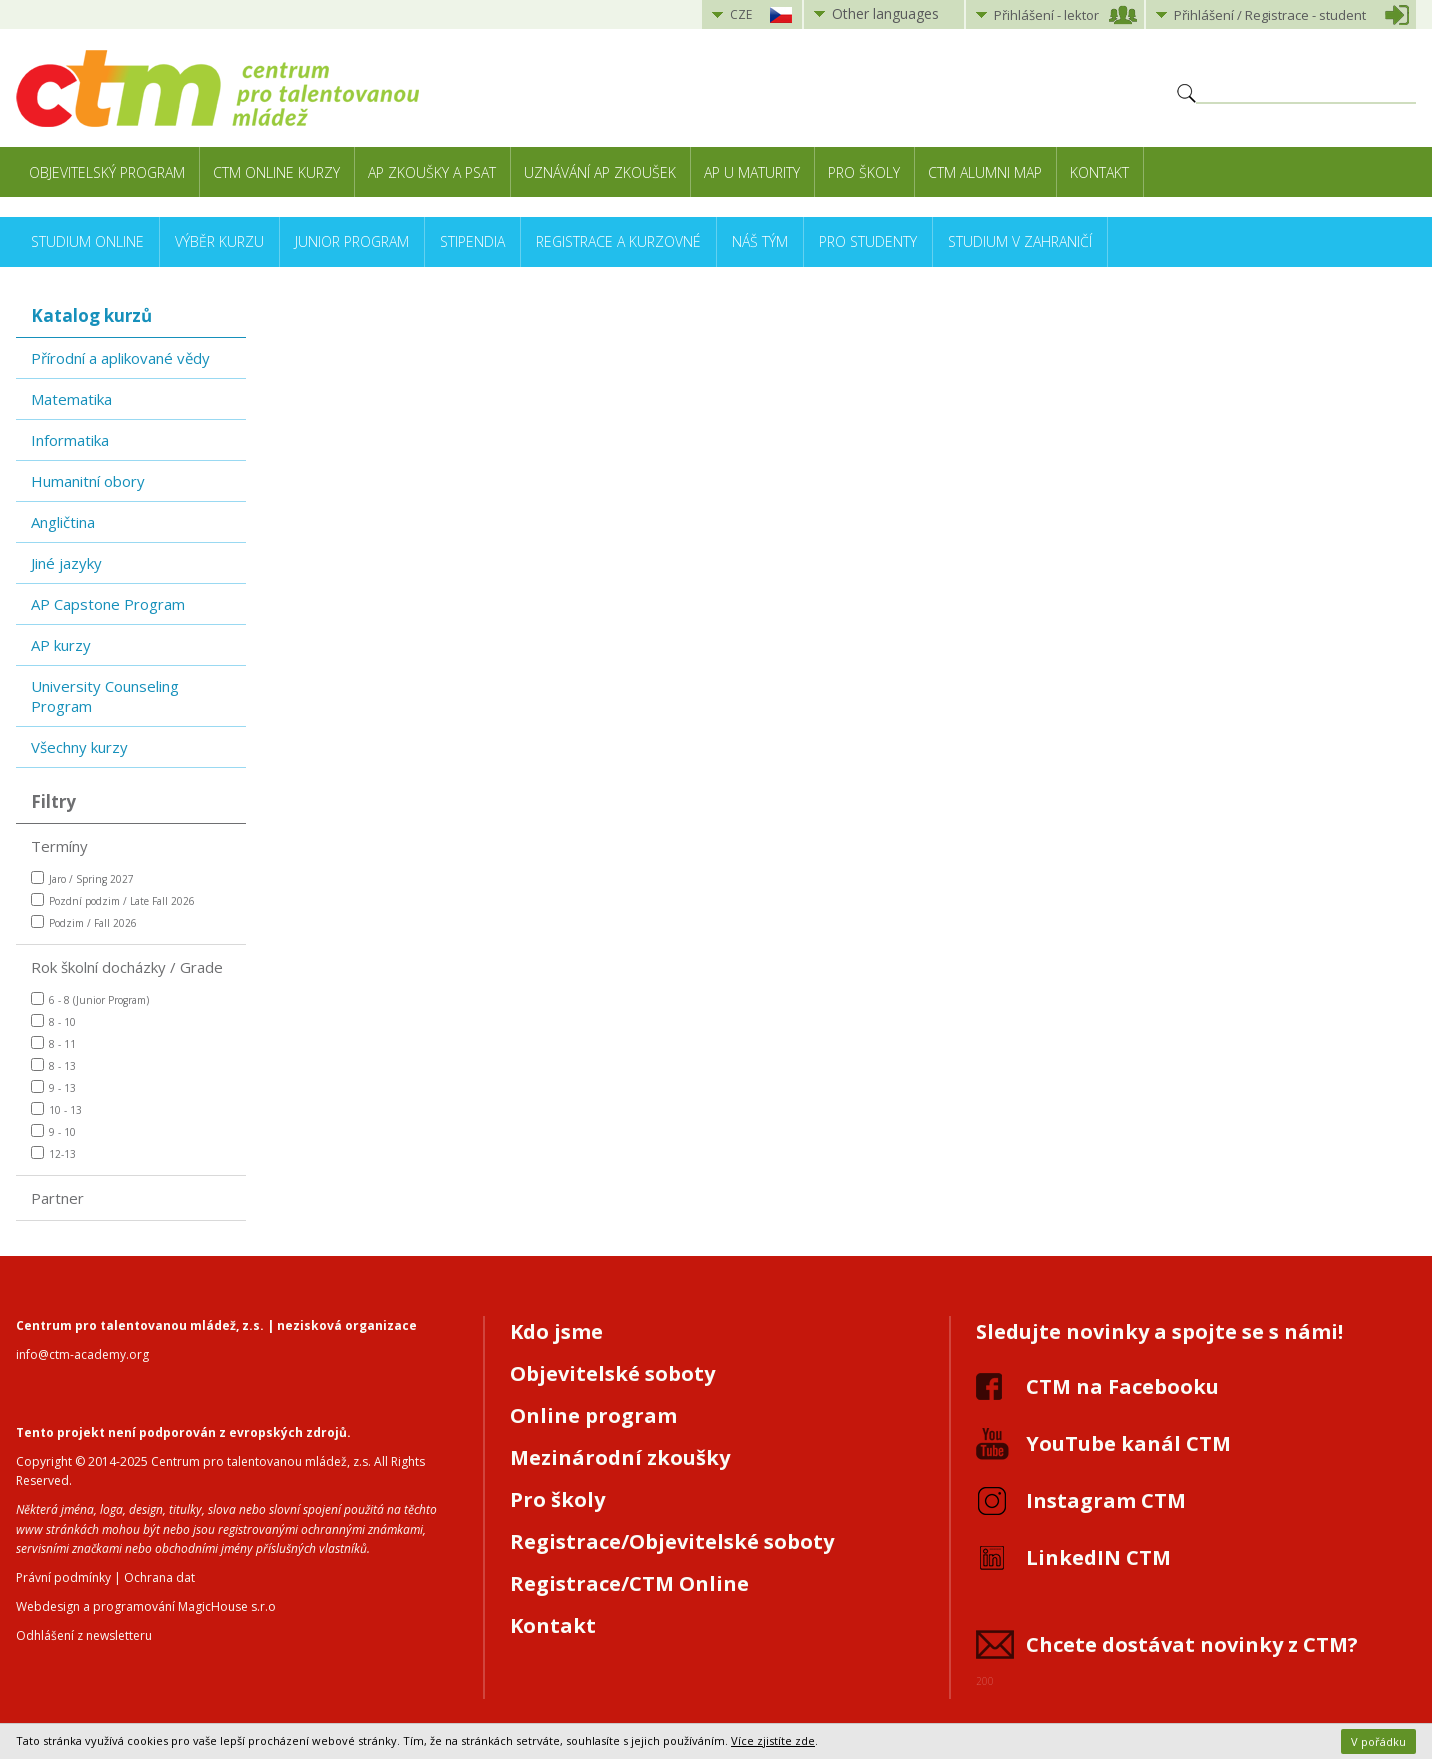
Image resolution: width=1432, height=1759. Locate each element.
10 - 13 (56, 1109)
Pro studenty (868, 241)
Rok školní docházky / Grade (127, 967)
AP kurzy (61, 645)
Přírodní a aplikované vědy (120, 358)
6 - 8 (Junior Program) (90, 999)
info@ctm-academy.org (82, 1354)
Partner (57, 1198)
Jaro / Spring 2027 (82, 878)
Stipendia (472, 241)
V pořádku (1378, 1741)
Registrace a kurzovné (618, 241)
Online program (593, 1415)
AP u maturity (752, 172)
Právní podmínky (63, 1577)
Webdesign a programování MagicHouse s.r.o (146, 1606)
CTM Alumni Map (985, 172)
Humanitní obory (88, 481)
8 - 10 (53, 1021)
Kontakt (1099, 172)
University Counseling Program (105, 696)
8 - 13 (53, 1065)
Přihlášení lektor (1046, 15)
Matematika (71, 399)
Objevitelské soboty (612, 1373)
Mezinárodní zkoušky (620, 1457)
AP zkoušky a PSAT (432, 172)
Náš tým (760, 241)
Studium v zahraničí (1020, 241)
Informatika (70, 440)
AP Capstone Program (108, 604)
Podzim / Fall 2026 (84, 922)
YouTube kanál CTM (1128, 1443)
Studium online (87, 241)
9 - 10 (53, 1131)
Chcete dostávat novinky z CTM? (1192, 1644)
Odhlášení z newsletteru (84, 1635)
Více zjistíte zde (773, 1740)
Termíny (59, 846)
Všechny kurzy (79, 747)
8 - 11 (53, 1043)
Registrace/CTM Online (629, 1583)
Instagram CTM (1106, 1500)
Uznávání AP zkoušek (600, 172)
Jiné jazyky (66, 563)
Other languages (885, 13)
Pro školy (864, 172)
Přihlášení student (1270, 15)
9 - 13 (53, 1087)
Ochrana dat (159, 1577)
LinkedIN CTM (1098, 1557)
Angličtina (63, 522)
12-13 (53, 1153)
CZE (741, 14)
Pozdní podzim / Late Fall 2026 (113, 900)
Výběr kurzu (219, 241)
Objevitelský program (107, 172)
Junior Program (352, 241)
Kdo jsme (556, 1331)
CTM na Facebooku (1122, 1386)
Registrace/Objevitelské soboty (672, 1541)
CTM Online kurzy (276, 172)
